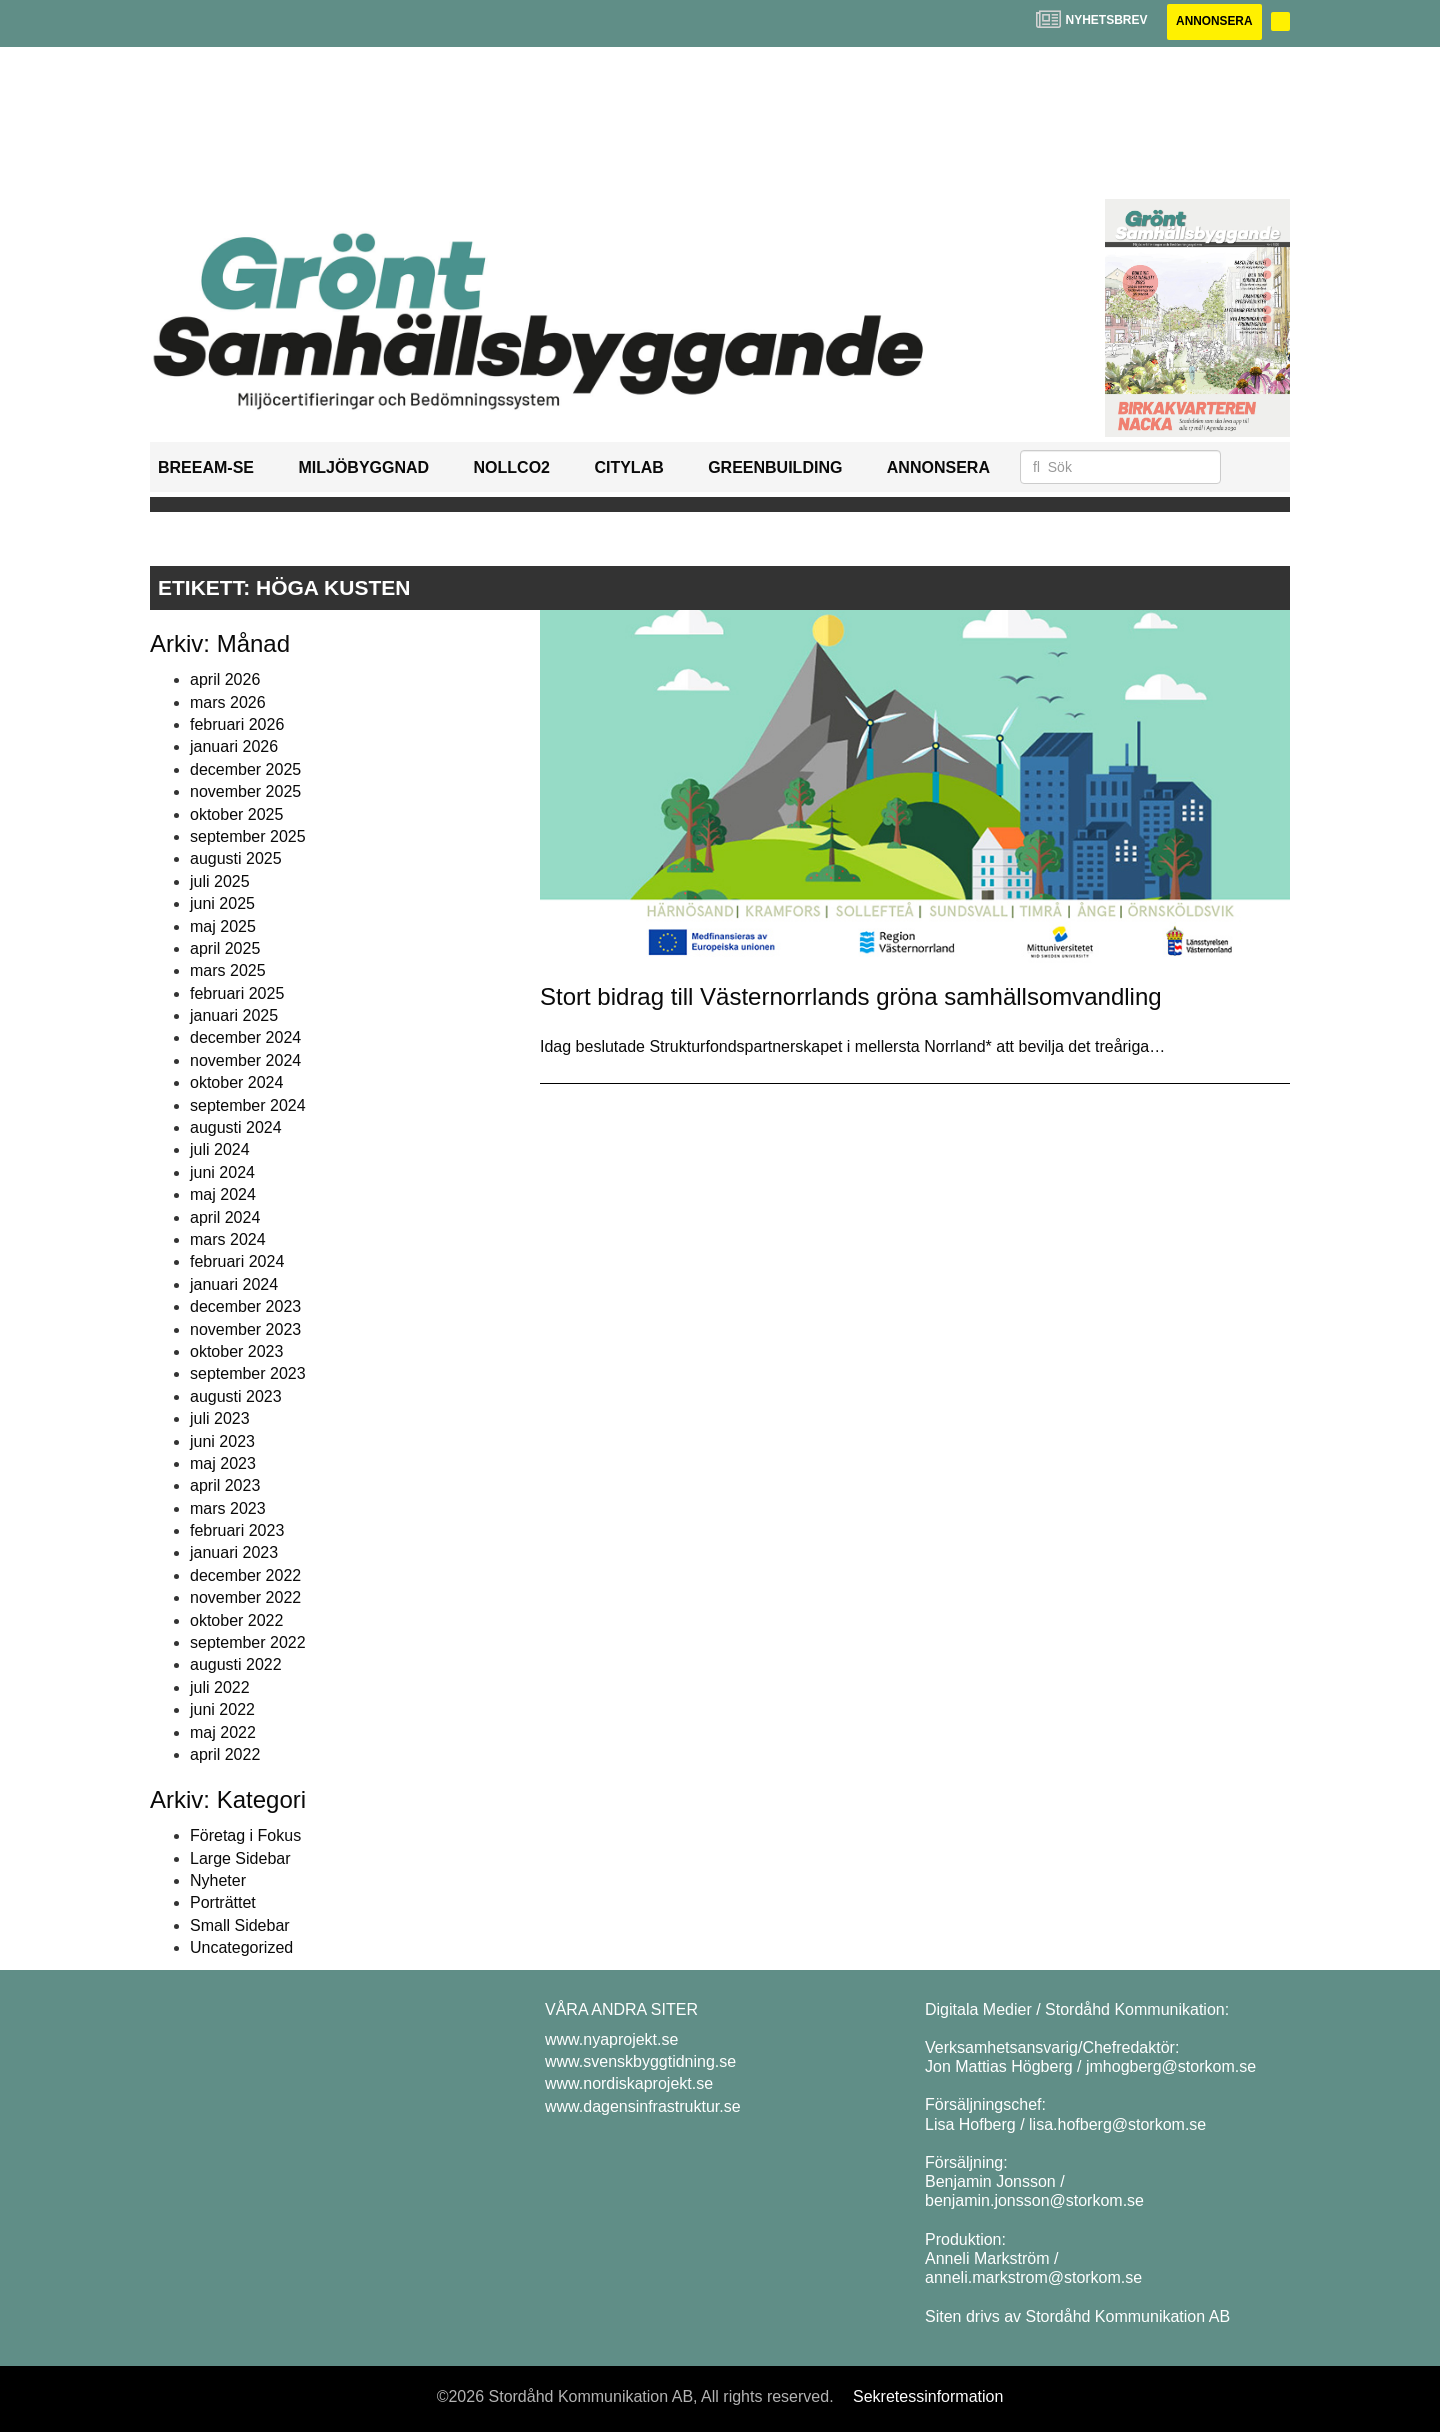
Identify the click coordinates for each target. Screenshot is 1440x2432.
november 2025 (245, 791)
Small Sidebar (240, 1925)
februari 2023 (237, 1530)
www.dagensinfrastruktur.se (643, 2106)
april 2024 (225, 1217)
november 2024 (245, 1060)
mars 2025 (228, 971)
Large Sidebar (240, 1858)
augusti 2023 (236, 1396)
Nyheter (218, 1880)
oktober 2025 (236, 814)
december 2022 (245, 1575)
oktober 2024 (236, 1082)
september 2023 (248, 1374)
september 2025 (248, 836)
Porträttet (223, 1903)
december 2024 (245, 1038)
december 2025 (245, 769)
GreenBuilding (775, 468)
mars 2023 (228, 1508)
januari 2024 (234, 1284)
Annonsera (1212, 22)
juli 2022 (220, 1687)
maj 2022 (223, 1732)
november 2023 (245, 1329)
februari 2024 (237, 1262)
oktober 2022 (236, 1620)
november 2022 (245, 1597)
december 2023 (245, 1306)
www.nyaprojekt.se (611, 2039)
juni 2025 (222, 903)
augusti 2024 (236, 1127)
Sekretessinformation (928, 2396)
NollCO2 (512, 468)
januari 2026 (234, 747)
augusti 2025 (236, 859)
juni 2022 (222, 1709)
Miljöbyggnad (363, 468)
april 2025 (225, 948)
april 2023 (225, 1486)
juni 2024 (222, 1172)
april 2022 (225, 1754)
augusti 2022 (236, 1665)
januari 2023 (234, 1553)
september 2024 (248, 1105)
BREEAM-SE (206, 468)
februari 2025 (237, 993)
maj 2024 (223, 1194)
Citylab (628, 468)
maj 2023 (223, 1463)
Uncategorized (241, 1947)
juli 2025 (220, 881)
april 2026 (225, 679)
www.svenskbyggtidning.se (640, 2061)
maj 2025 (223, 926)
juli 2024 (220, 1150)
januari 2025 (234, 1015)
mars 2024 (228, 1239)
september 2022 (248, 1642)
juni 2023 (222, 1441)
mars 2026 (228, 702)
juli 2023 (220, 1418)
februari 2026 (237, 724)
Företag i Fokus (245, 1835)
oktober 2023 (236, 1351)
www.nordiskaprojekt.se (629, 2084)
